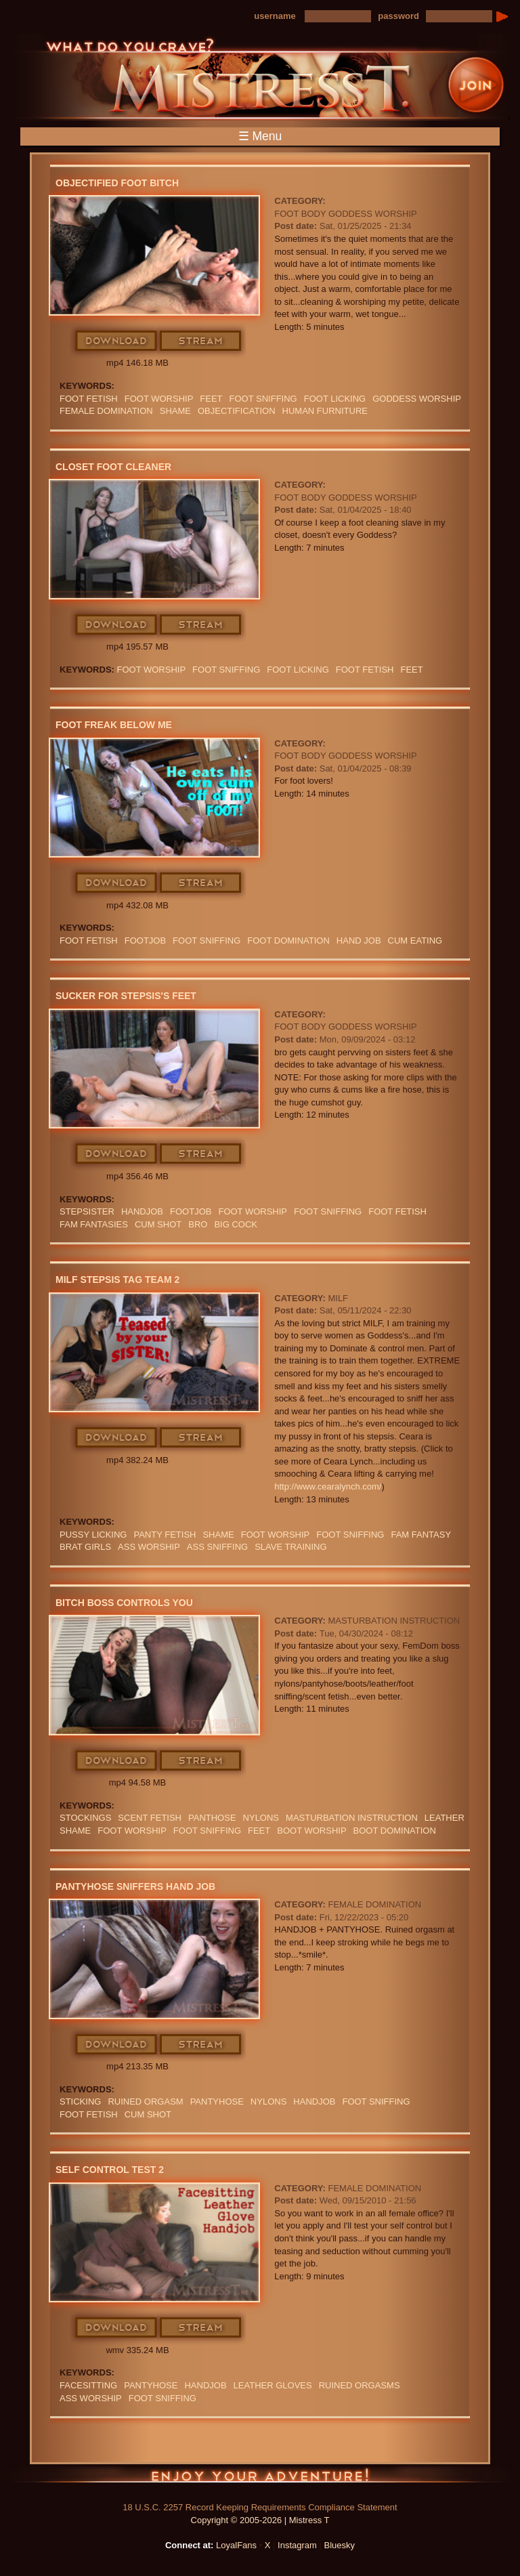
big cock (235, 1224)
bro (197, 1224)
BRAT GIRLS (85, 1547)
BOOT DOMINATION (394, 1830)
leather (444, 1818)
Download (117, 341)
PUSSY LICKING (93, 1534)
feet (211, 399)
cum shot (158, 1224)
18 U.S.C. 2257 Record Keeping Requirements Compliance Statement (260, 2507)
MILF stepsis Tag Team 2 (117, 1279)
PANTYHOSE (217, 2101)
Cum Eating (415, 940)
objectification (237, 411)
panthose (212, 1818)
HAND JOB (359, 940)
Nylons (261, 1818)
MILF (338, 1298)
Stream (201, 341)
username (274, 16)
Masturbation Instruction (394, 1621)
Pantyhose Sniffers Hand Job (135, 1886)
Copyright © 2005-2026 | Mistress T (260, 2520)
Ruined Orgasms (359, 2385)
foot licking (335, 399)
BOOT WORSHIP (311, 1830)
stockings (85, 1818)
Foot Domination (288, 940)
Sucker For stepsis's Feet (126, 995)
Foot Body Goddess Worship (345, 214)
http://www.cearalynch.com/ (327, 1486)
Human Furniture (325, 411)
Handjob (142, 1211)
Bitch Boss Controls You (124, 1602)
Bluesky (339, 2545)
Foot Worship (159, 399)
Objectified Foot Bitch (117, 182)
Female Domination (106, 411)
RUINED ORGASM (145, 2101)
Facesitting (88, 2385)
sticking (80, 2101)
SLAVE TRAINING (290, 1547)
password (398, 16)
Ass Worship (149, 1547)
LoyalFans (236, 2545)
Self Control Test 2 (110, 2169)
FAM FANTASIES (94, 1224)
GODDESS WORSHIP (416, 399)
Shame (175, 411)
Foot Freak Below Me (114, 724)
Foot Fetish (89, 399)
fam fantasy (421, 1534)
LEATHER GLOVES (273, 2385)
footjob (145, 940)
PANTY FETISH (164, 1534)
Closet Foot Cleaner (113, 466)
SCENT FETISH (149, 1818)
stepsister (87, 1211)
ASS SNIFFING (217, 1547)
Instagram (297, 2545)
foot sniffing (263, 399)
